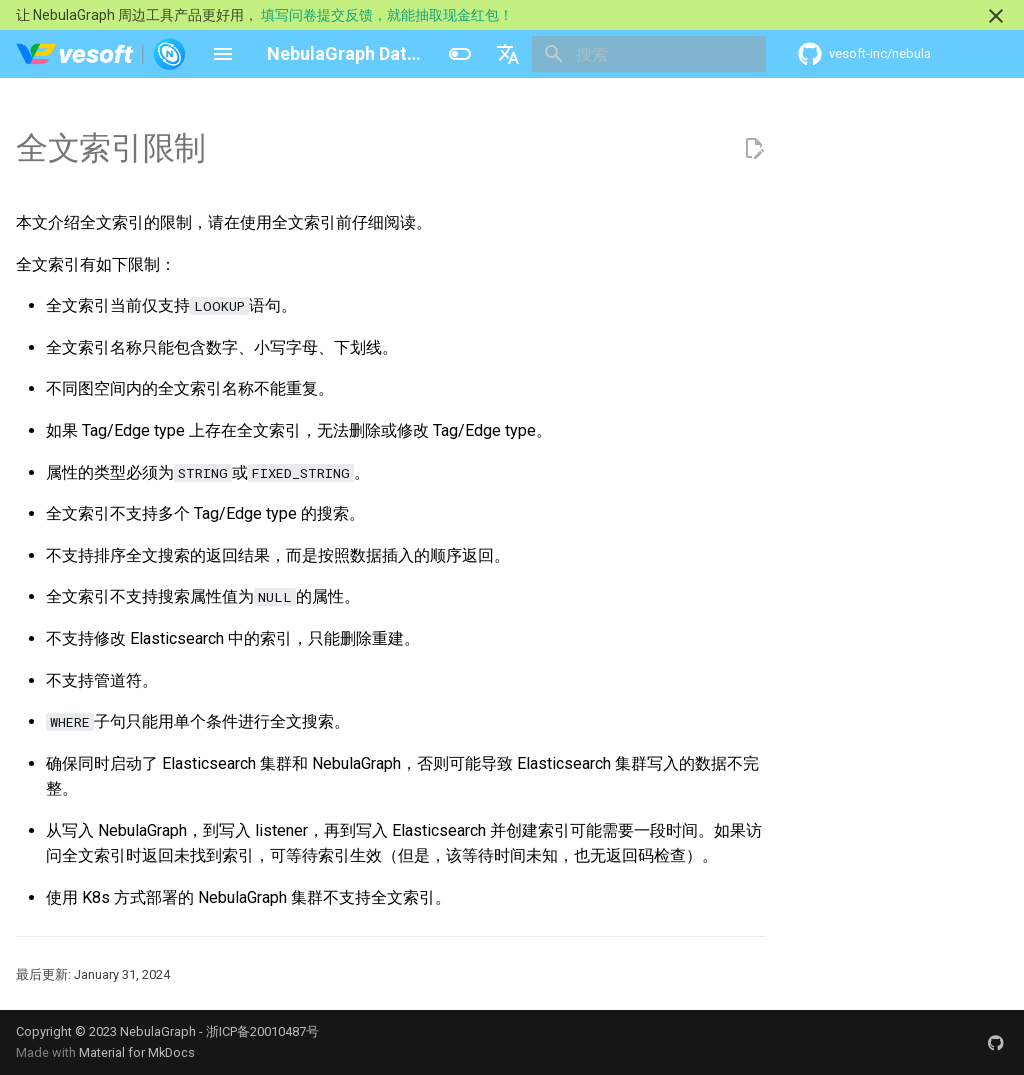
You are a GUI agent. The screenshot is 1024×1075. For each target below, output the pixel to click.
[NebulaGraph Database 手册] (101, 54)
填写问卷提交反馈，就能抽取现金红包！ (387, 15)
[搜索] (649, 54)
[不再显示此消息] (996, 16)
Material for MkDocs (137, 1052)
